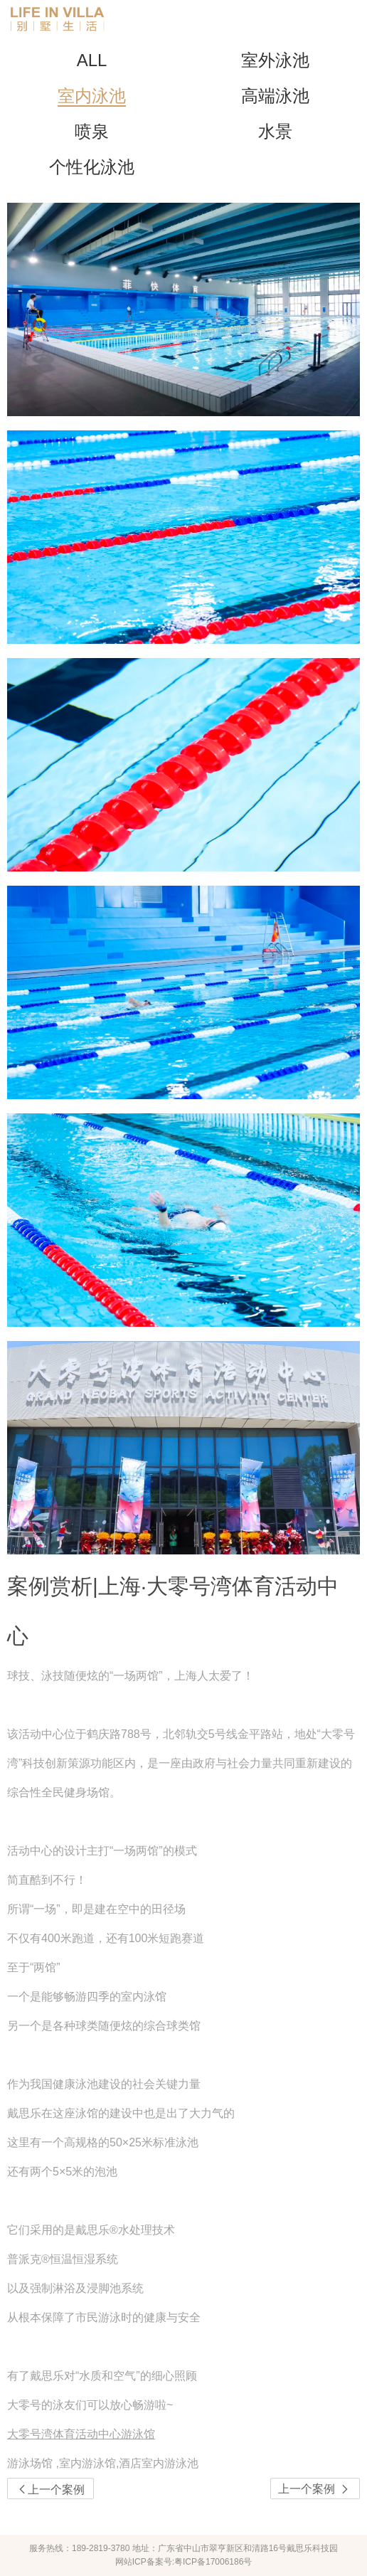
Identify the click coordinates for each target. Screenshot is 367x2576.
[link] (183, 2463)
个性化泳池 (91, 166)
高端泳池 (275, 95)
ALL (92, 60)
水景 (275, 131)
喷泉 (92, 131)
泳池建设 (98, 2084)
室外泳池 (275, 60)
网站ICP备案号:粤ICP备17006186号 (183, 2562)
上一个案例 (315, 2489)
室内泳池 (92, 95)
